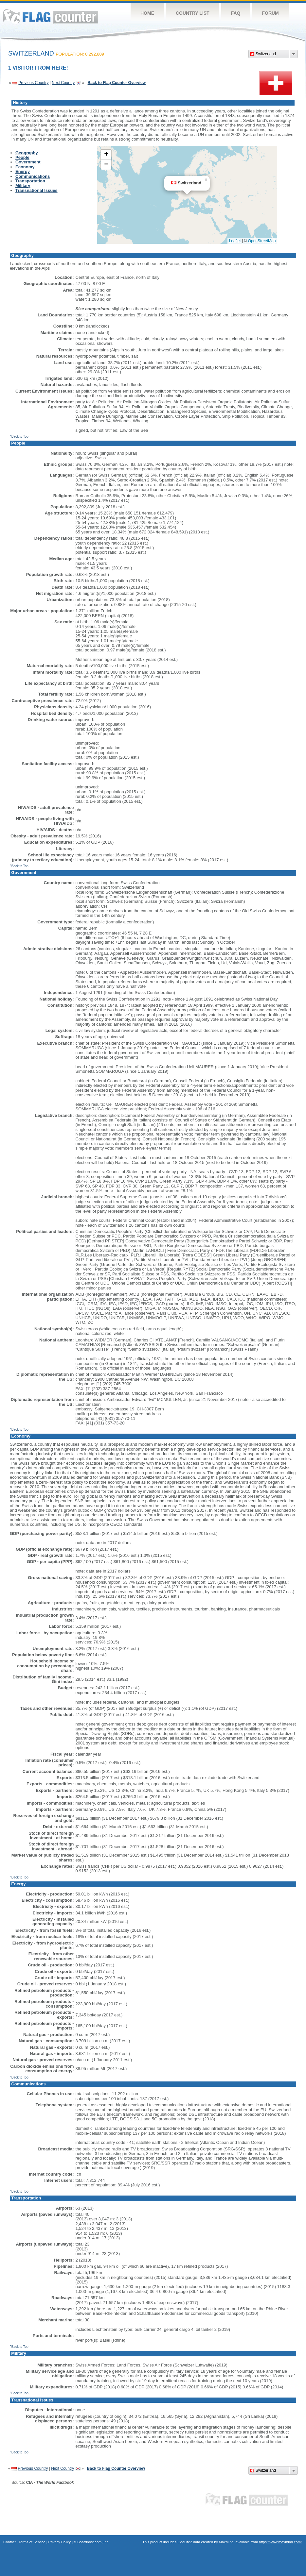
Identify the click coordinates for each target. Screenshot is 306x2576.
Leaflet (235, 241)
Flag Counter (50, 16)
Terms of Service (32, 2542)
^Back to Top (19, 436)
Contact (9, 2542)
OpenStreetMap (262, 241)
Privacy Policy (59, 2542)
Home (147, 13)
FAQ (236, 13)
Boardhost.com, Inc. (93, 2542)
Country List (192, 13)
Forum (270, 13)
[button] (206, 180)
